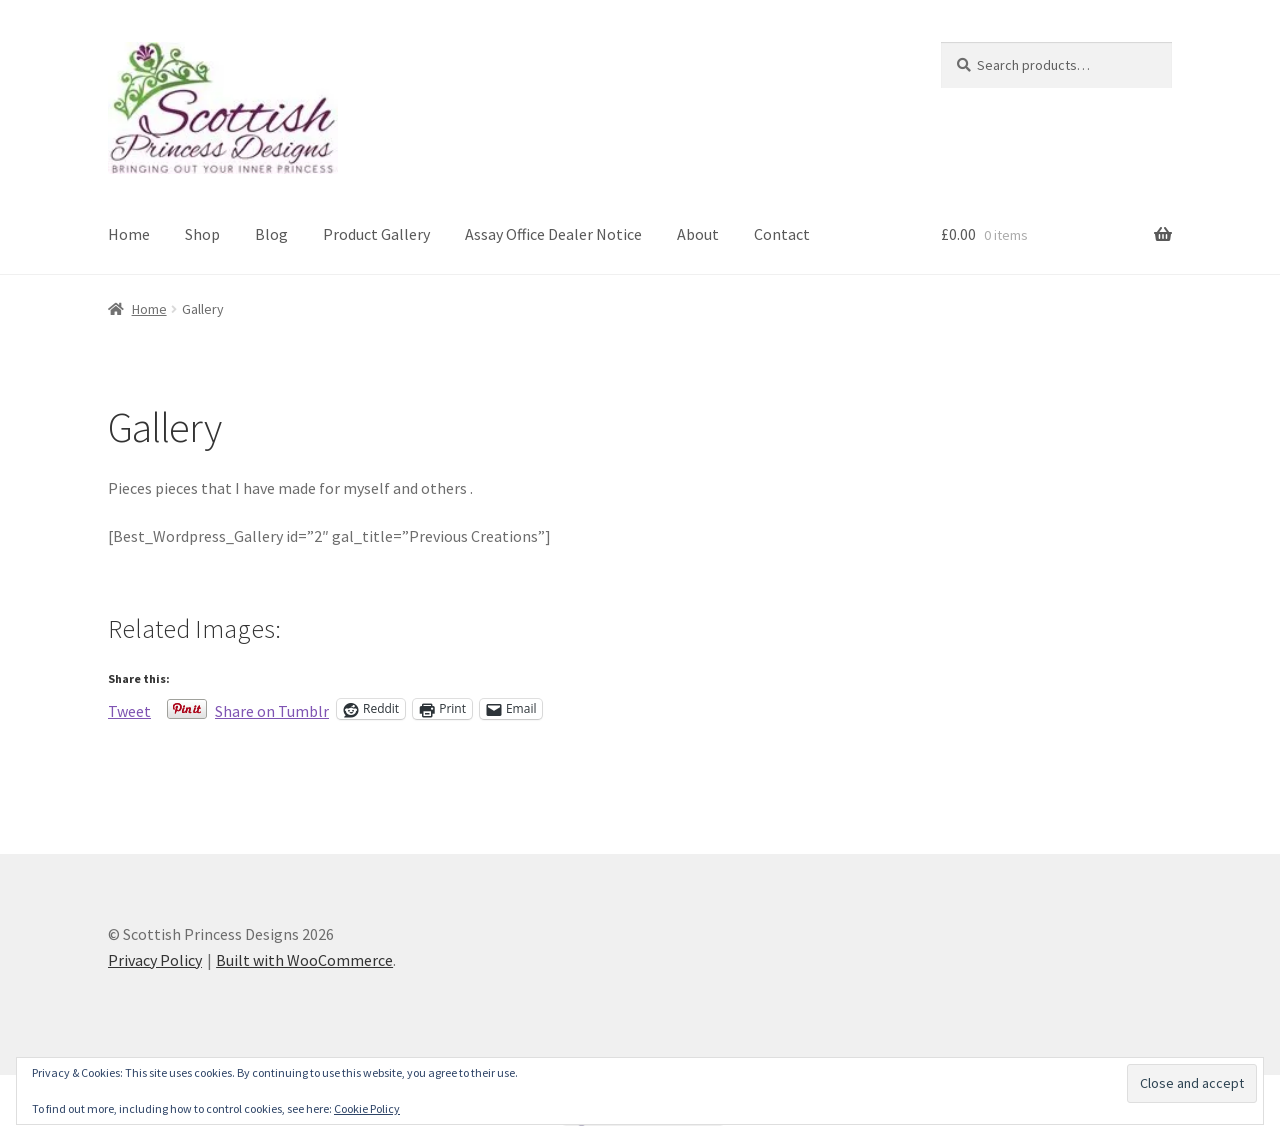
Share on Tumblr (272, 709)
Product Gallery (376, 234)
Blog (271, 234)
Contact (782, 234)
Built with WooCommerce (304, 960)
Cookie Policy (367, 1108)
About (698, 234)
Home (129, 234)
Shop (202, 234)
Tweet (129, 709)
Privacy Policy (155, 960)
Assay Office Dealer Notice (553, 234)
